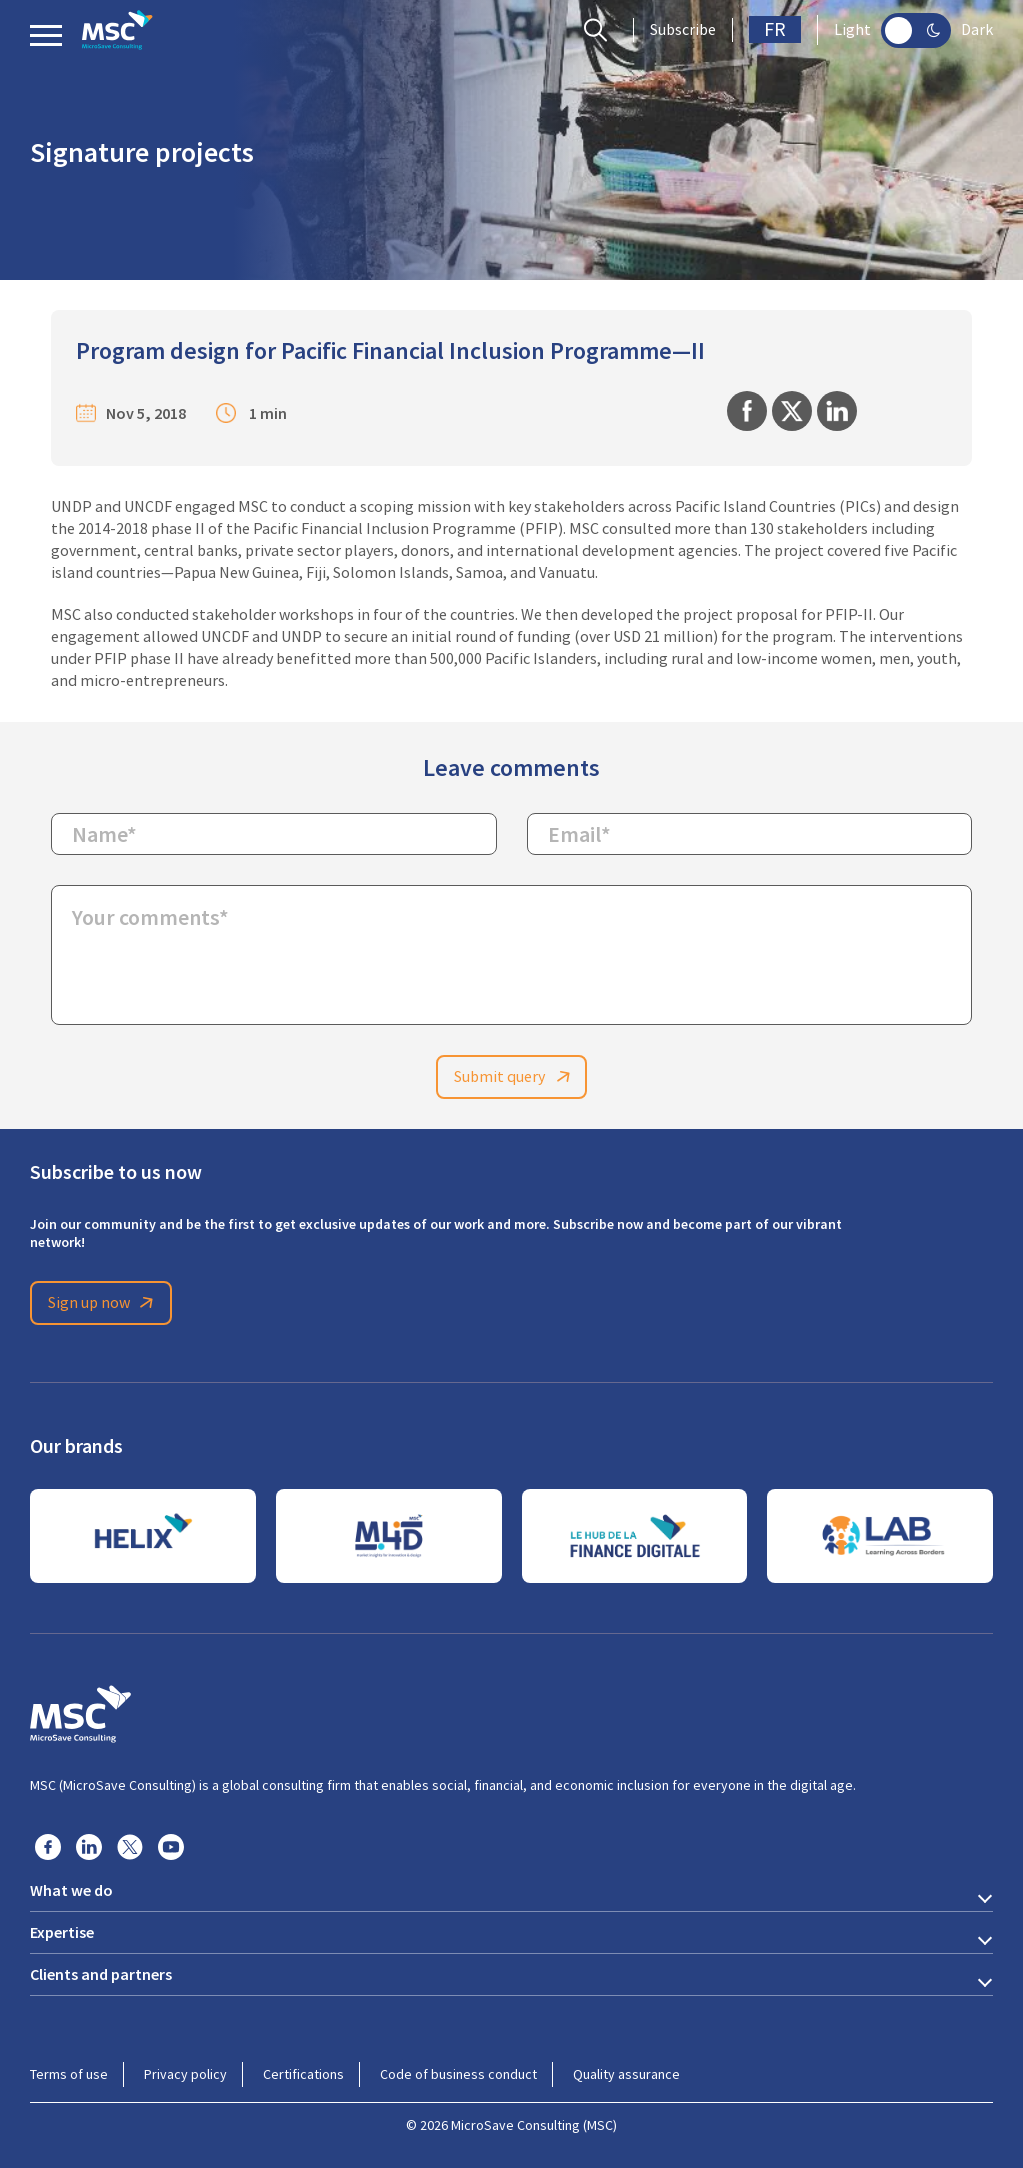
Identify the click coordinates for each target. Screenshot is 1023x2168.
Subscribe (683, 30)
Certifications (303, 2074)
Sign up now (104, 1303)
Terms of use (69, 2074)
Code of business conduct (458, 2074)
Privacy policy (185, 2074)
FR (775, 29)
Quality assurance (626, 2074)
